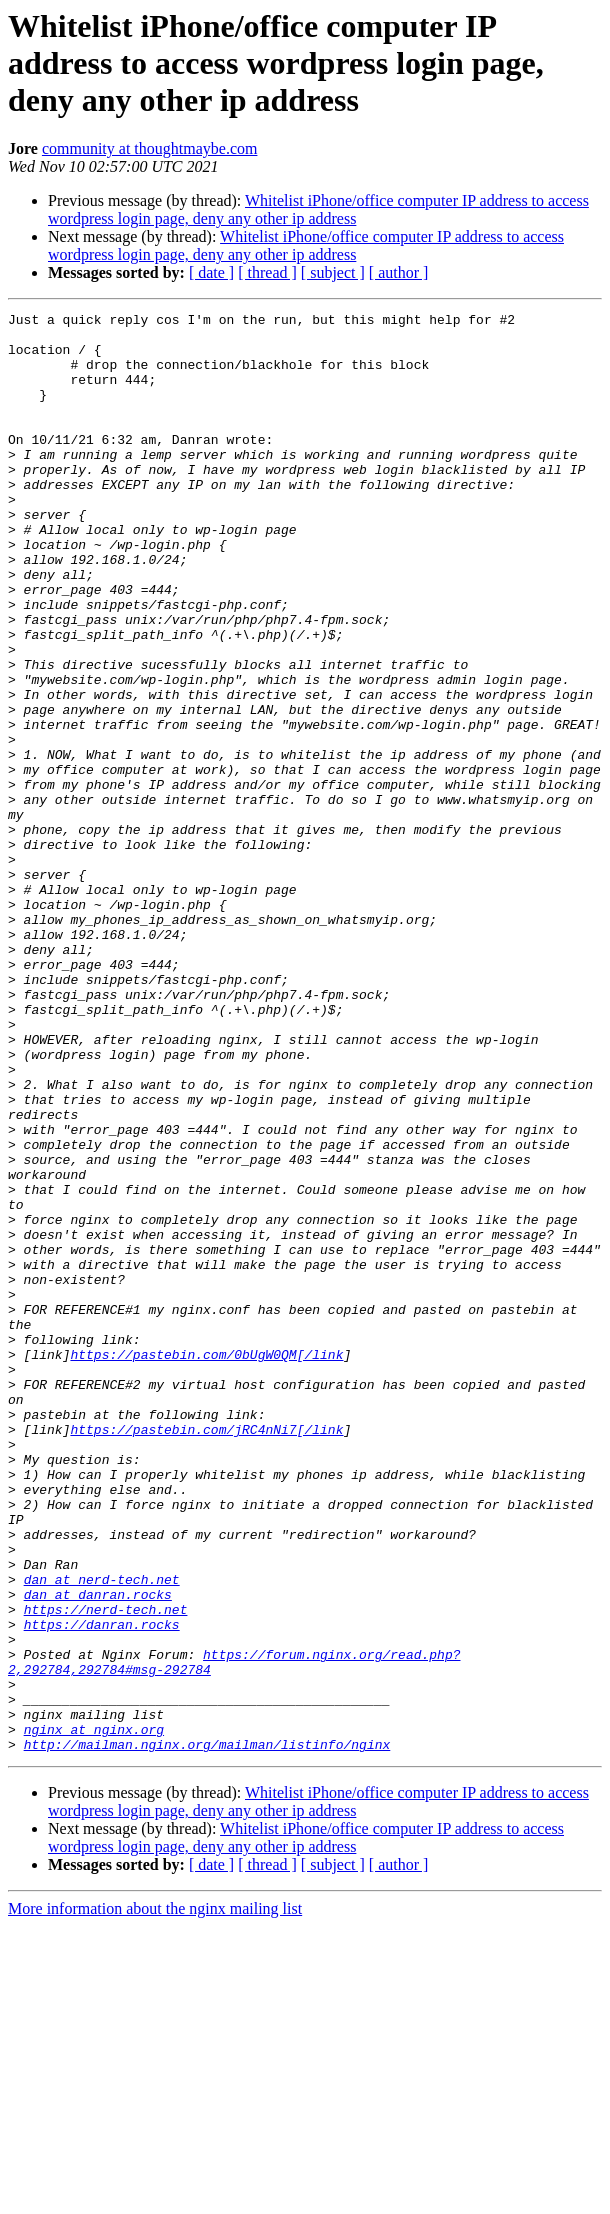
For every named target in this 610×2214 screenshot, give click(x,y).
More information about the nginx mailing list (155, 2196)
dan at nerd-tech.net (102, 1834)
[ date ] (211, 272)
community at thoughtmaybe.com (150, 148)
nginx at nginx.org (94, 2014)
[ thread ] (267, 272)
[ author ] (399, 272)
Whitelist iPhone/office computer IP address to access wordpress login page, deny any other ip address (318, 209)
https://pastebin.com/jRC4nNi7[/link (206, 1654)
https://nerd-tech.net (106, 1870)
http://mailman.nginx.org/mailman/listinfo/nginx (207, 2032)
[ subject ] (333, 272)
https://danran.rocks (102, 1888)
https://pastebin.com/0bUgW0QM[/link (206, 1564)
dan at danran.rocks (98, 1852)
